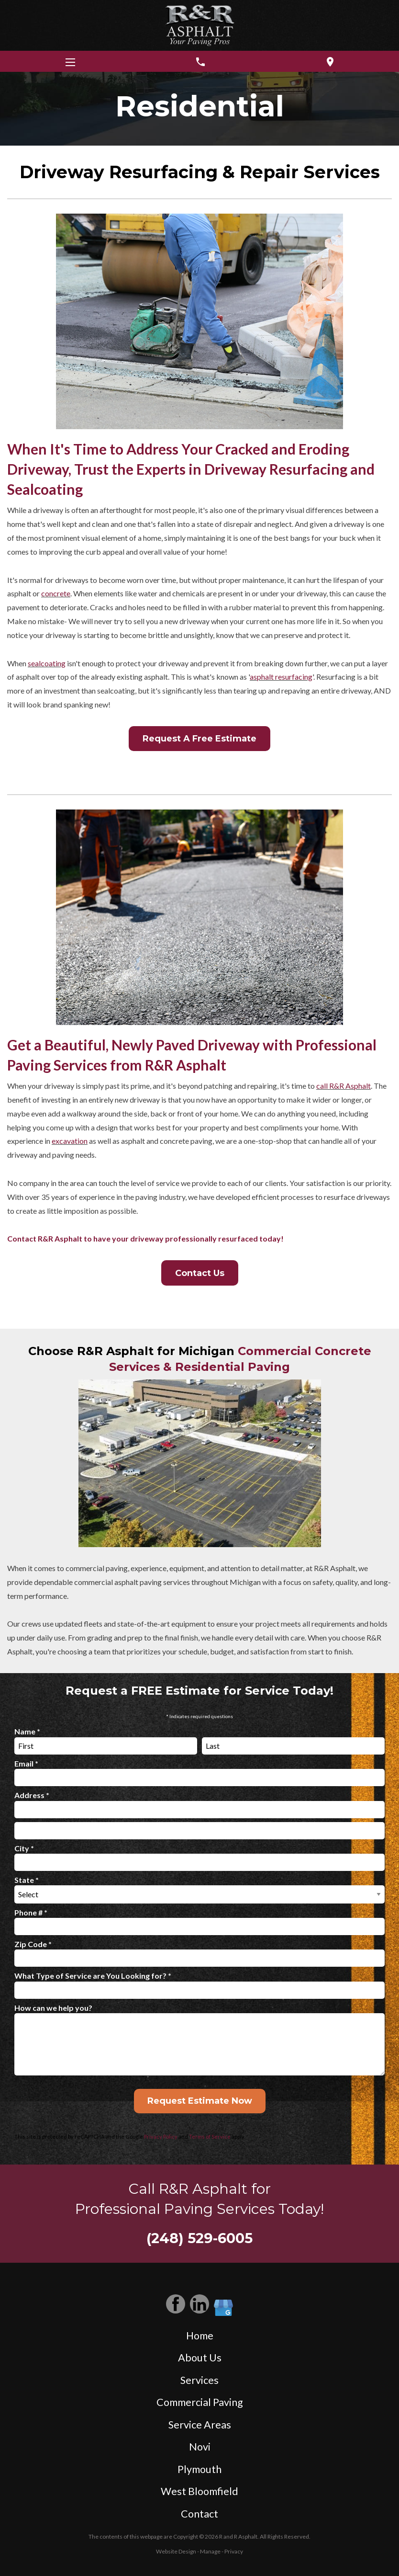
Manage (210, 2551)
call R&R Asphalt (343, 1085)
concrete (55, 593)
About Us (200, 2357)
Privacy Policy (160, 2136)
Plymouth (199, 2469)
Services (199, 2380)
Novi (200, 2446)
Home (199, 2335)
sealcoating (47, 663)
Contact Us (199, 1273)
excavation (70, 1140)
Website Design (176, 2551)
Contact (199, 2514)
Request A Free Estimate (199, 738)
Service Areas (199, 2424)
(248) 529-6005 (199, 2238)
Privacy (233, 2551)
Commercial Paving (199, 2402)
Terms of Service (210, 2136)
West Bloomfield (199, 2491)
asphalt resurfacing (281, 676)
